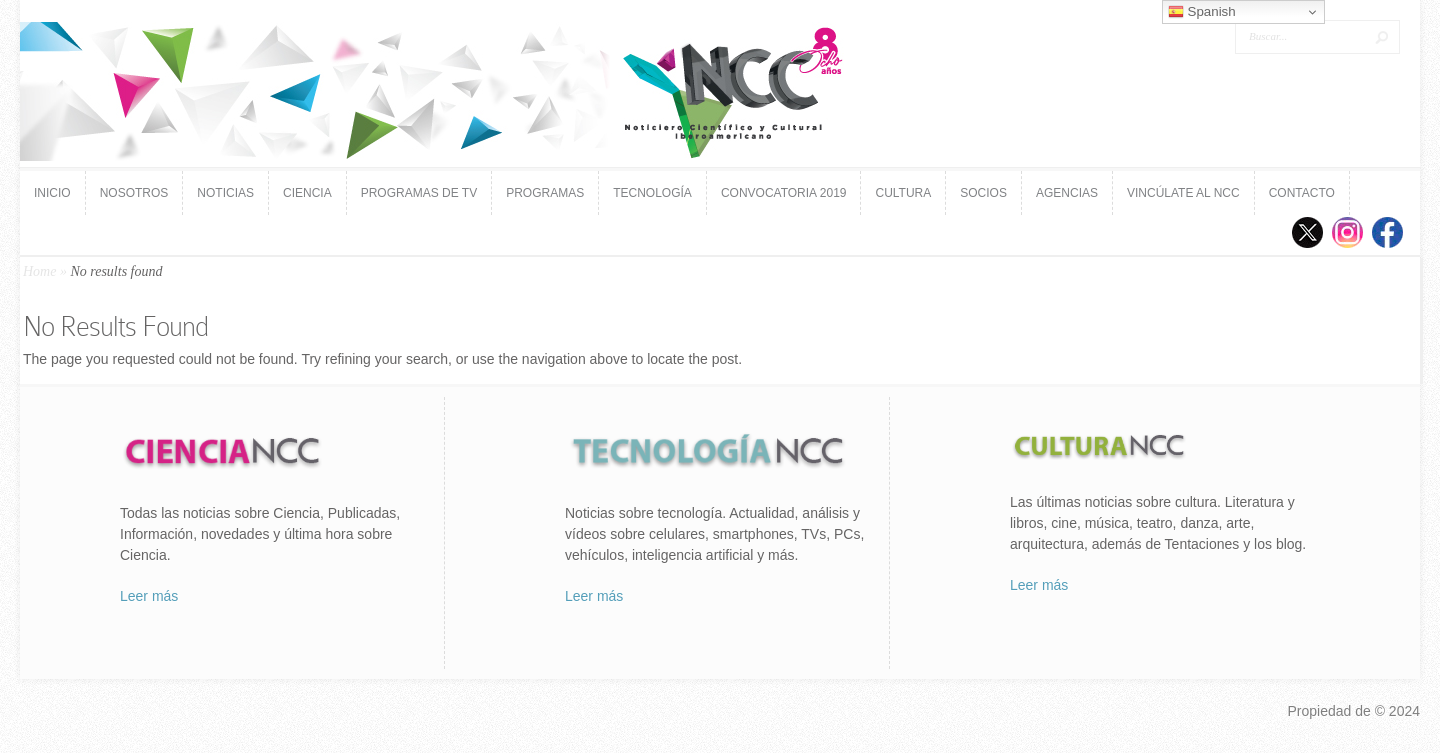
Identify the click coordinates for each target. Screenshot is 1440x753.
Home (39, 271)
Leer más (149, 596)
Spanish (1202, 12)
